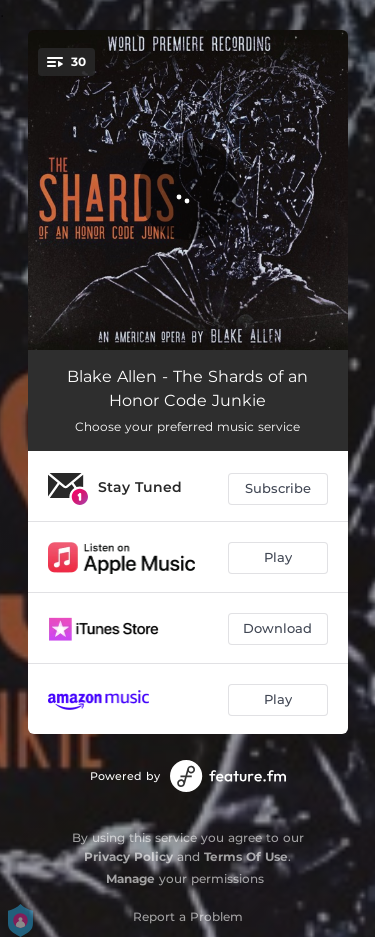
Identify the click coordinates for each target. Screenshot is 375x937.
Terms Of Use (246, 856)
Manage (130, 878)
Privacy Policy (128, 856)
